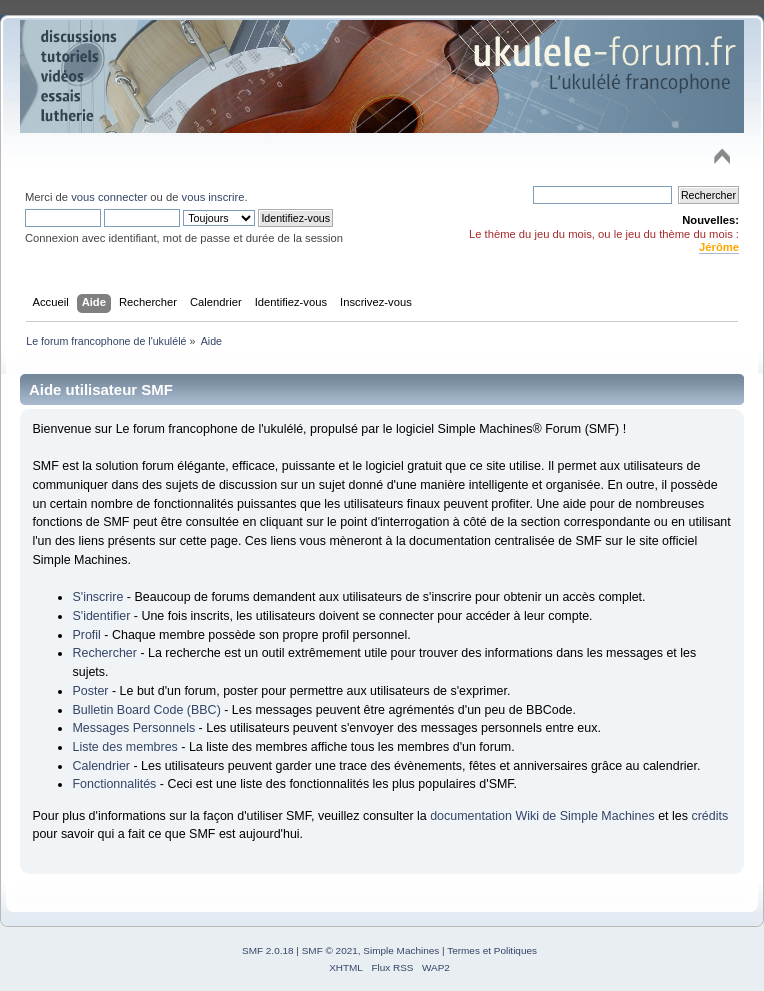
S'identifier (101, 616)
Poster (90, 691)
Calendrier (101, 766)
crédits (709, 816)
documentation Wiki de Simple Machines (542, 816)
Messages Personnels (133, 728)
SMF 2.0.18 (268, 950)
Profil (86, 635)
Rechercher (104, 653)
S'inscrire (97, 597)
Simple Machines (401, 950)
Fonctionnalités (114, 784)
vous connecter (109, 197)
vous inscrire (213, 197)
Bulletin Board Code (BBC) (146, 710)
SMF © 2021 (330, 950)
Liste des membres (124, 747)
